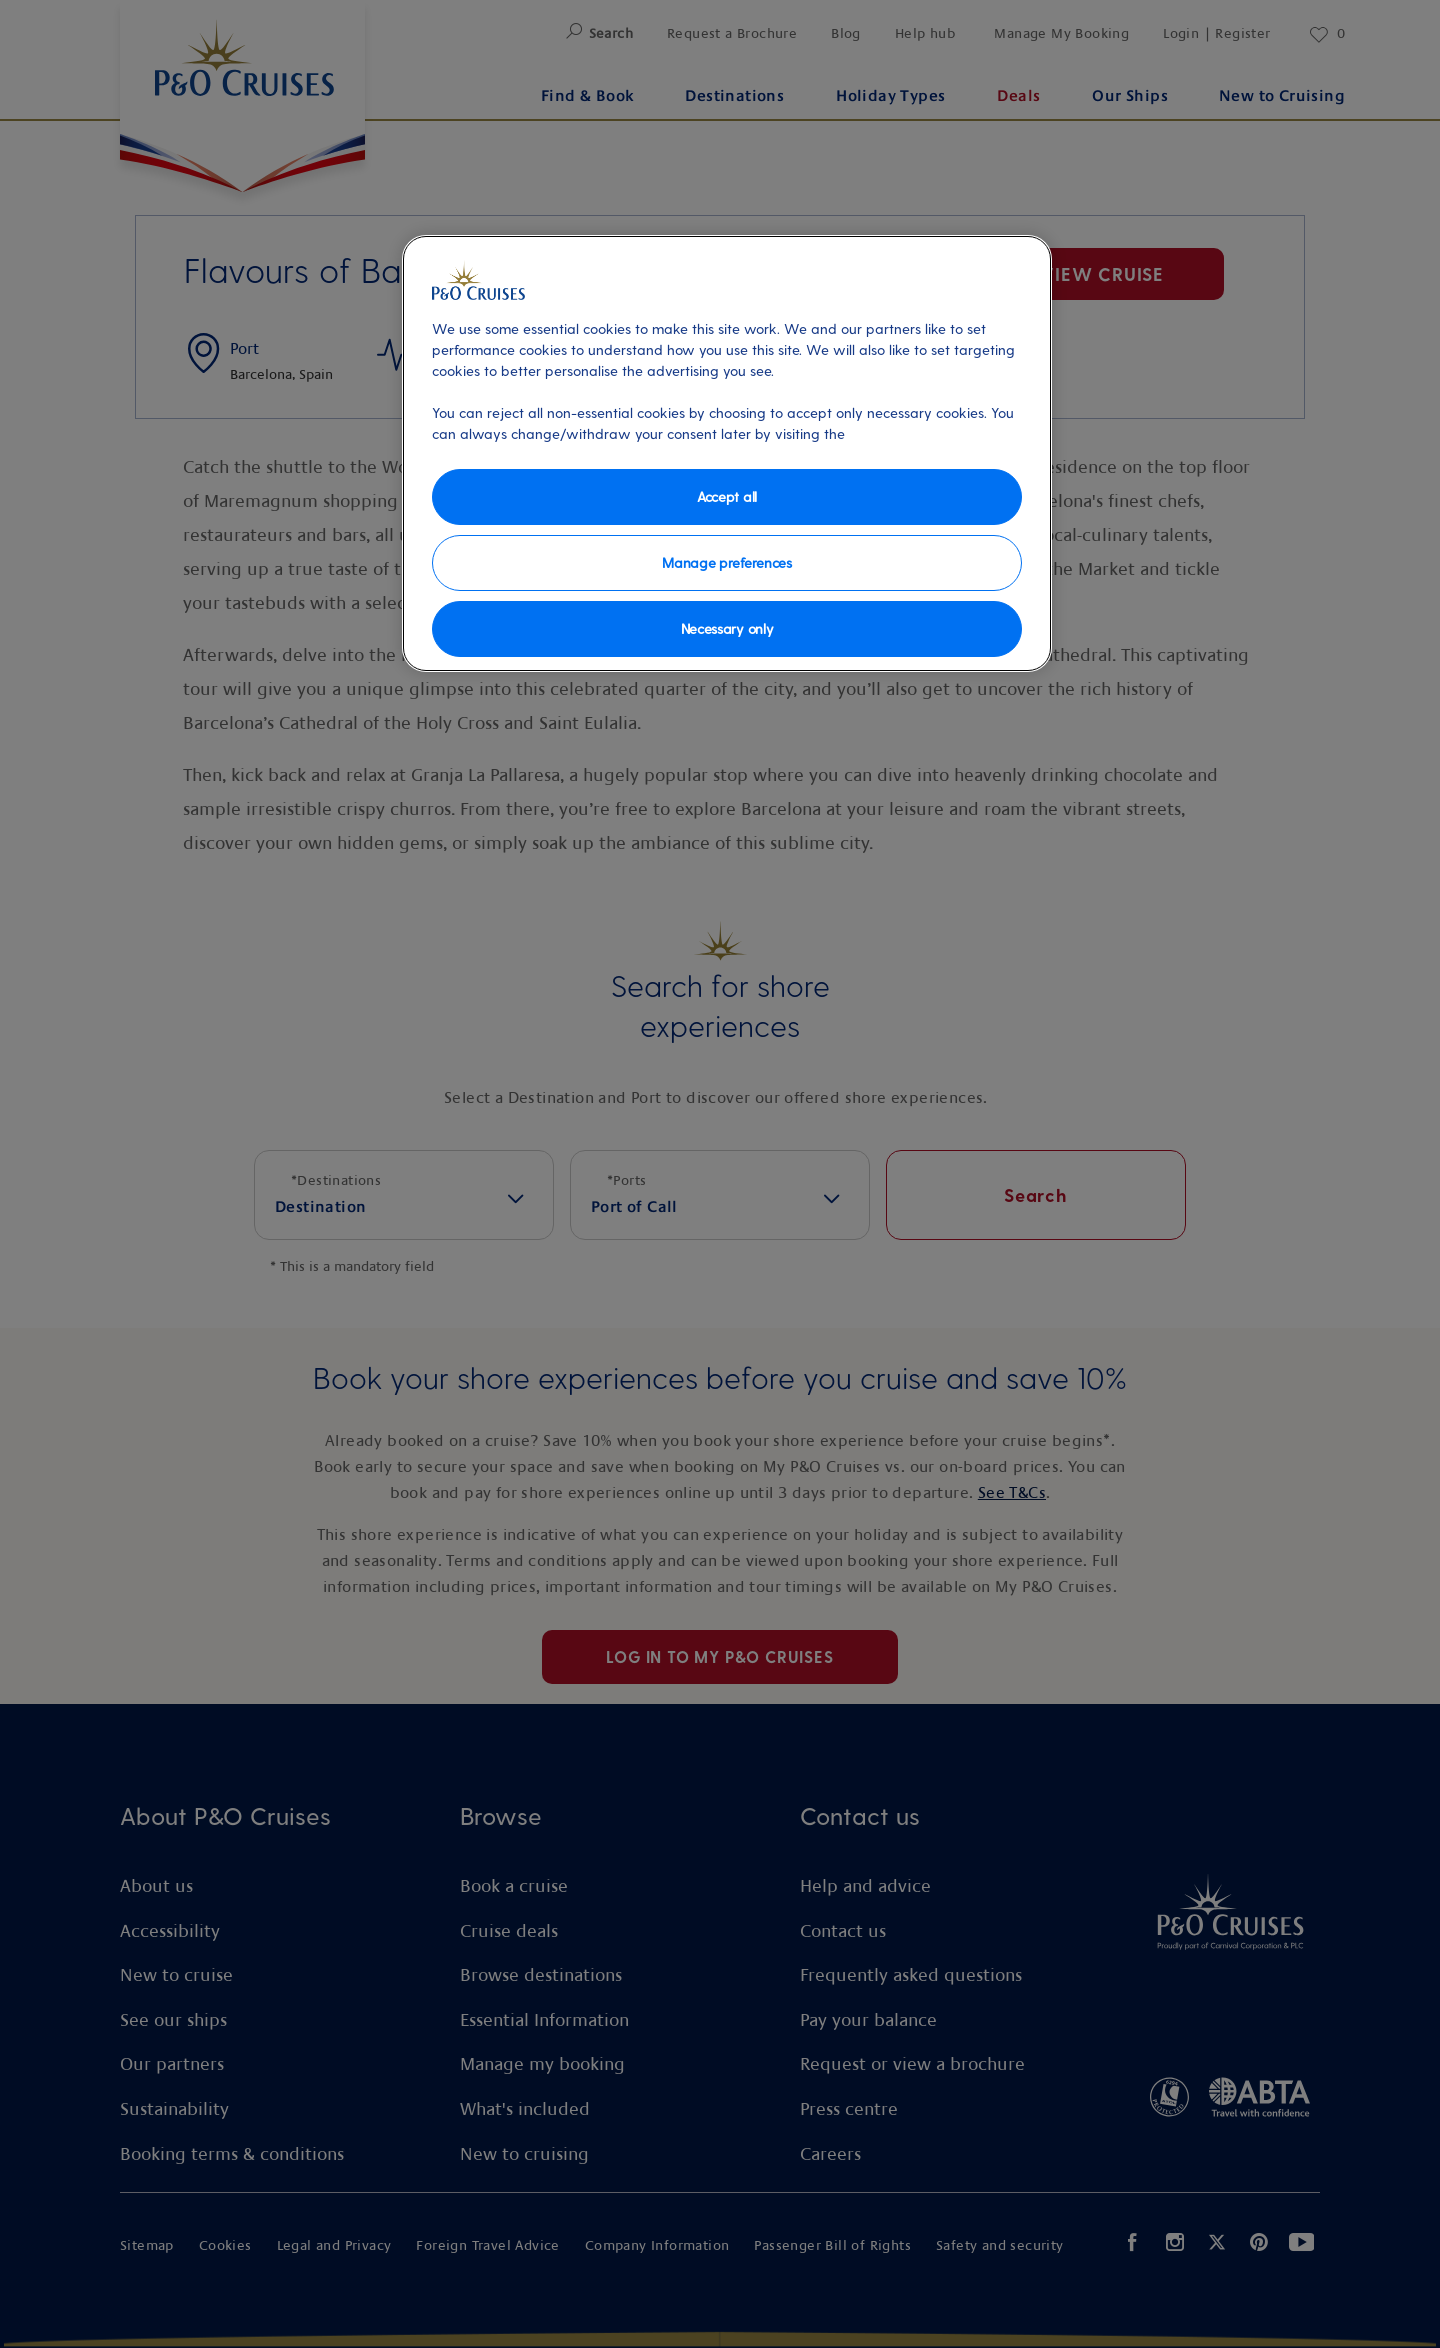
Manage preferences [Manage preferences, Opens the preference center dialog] (726, 562)
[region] (727, 453)
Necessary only (727, 628)
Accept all (727, 496)
